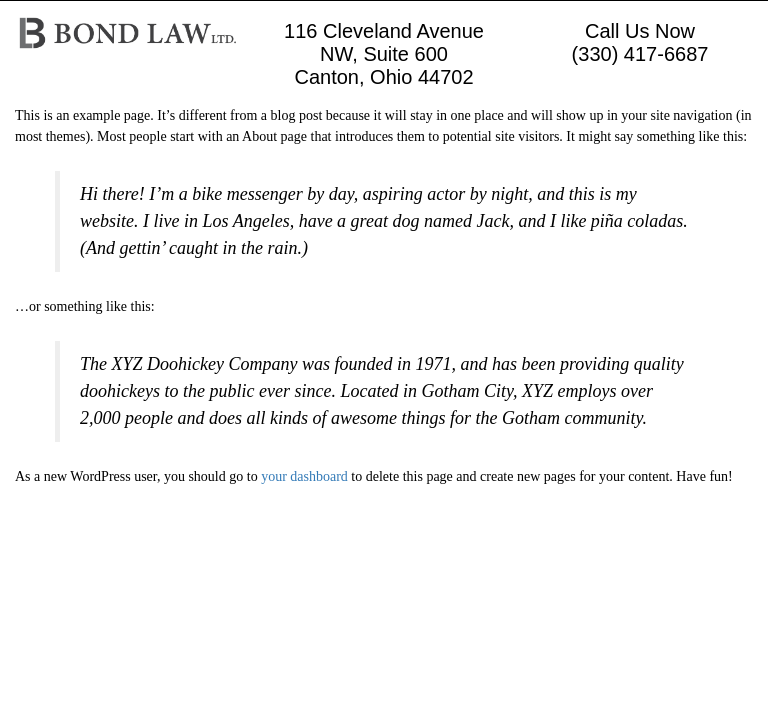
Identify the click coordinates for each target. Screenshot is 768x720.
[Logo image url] (128, 31)
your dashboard (304, 476)
